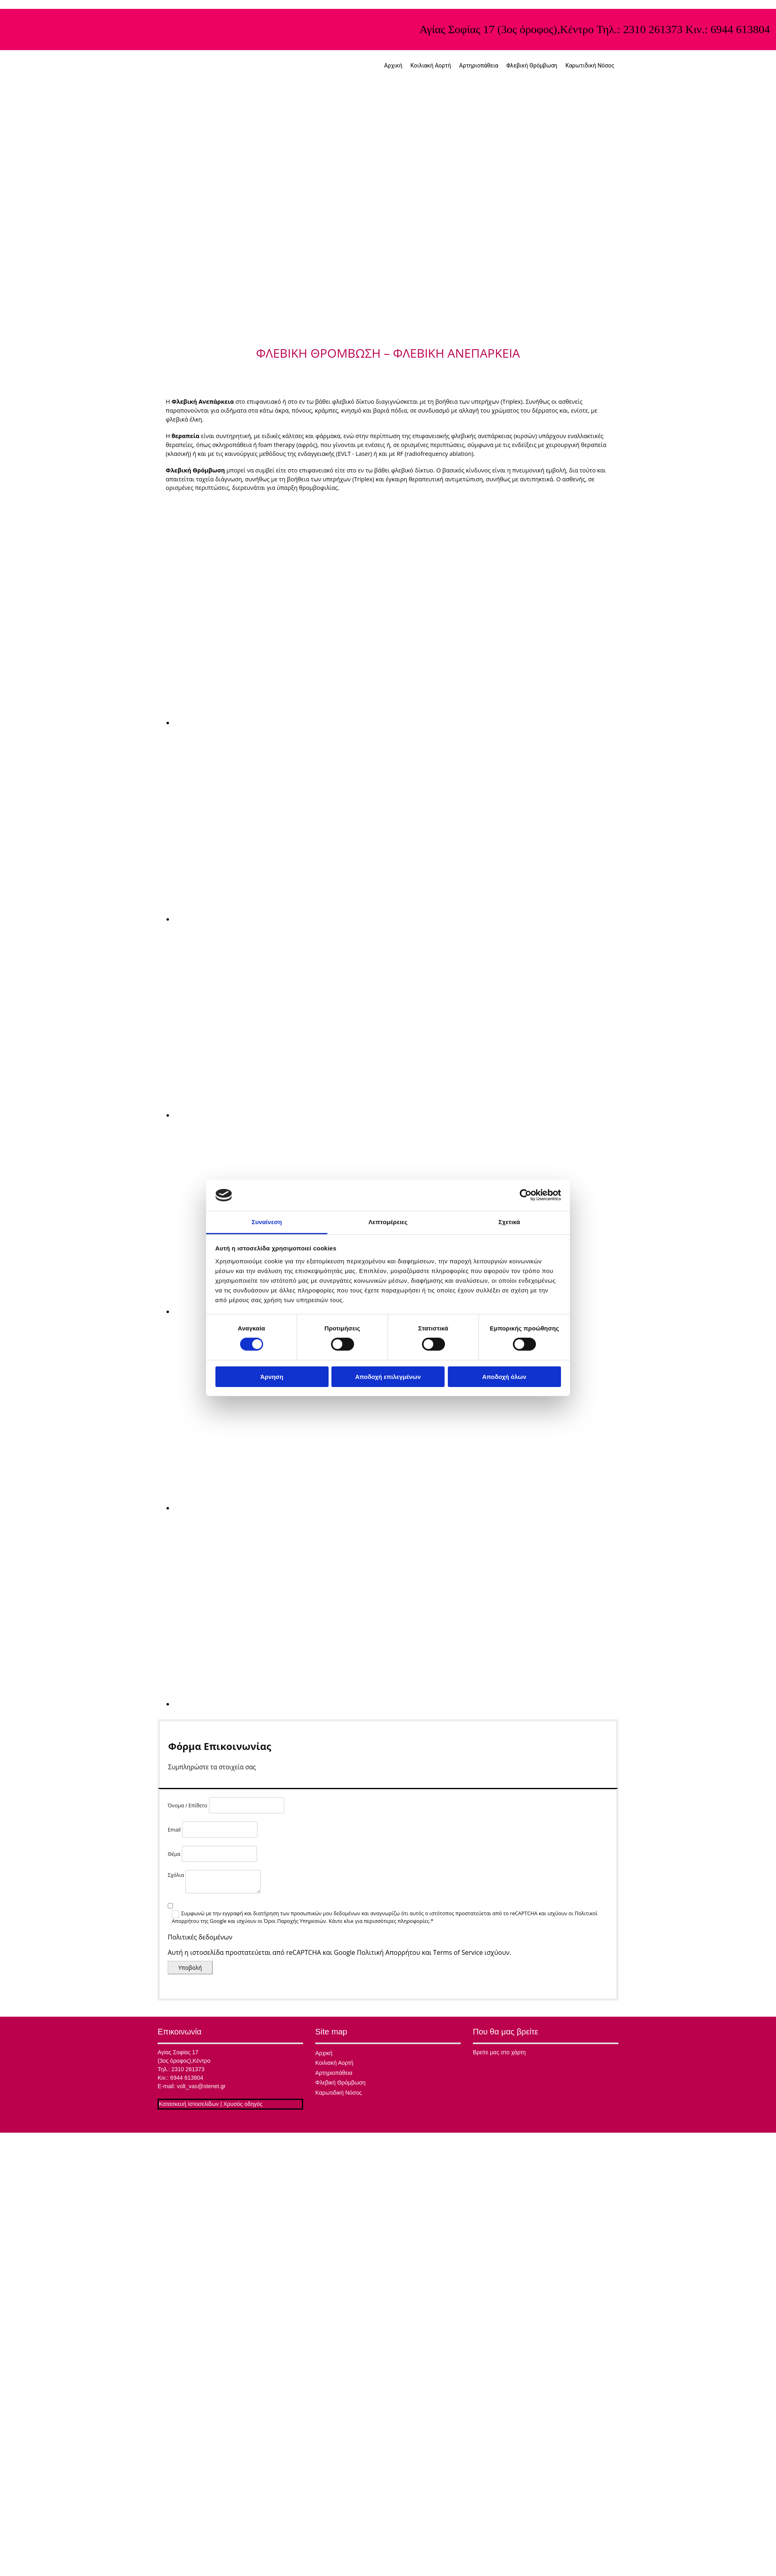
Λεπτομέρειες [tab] (388, 1221)
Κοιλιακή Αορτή (430, 65)
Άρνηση (271, 1376)
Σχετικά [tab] (509, 1221)
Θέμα (174, 1854)
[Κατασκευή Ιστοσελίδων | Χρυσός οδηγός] (164, 2120)
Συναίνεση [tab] (266, 1221)
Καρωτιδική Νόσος (589, 65)
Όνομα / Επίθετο (187, 1805)
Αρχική (393, 65)
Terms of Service (458, 1952)
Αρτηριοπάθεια (478, 65)
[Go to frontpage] (238, 82)
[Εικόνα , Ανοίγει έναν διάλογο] (303, 722)
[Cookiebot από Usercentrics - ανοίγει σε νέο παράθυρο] (525, 1195)
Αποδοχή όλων (504, 1376)
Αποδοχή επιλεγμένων (388, 1376)
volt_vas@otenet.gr (201, 2086)
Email (174, 1829)
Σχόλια (176, 1875)
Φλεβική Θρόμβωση (531, 65)
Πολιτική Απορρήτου (388, 1952)
